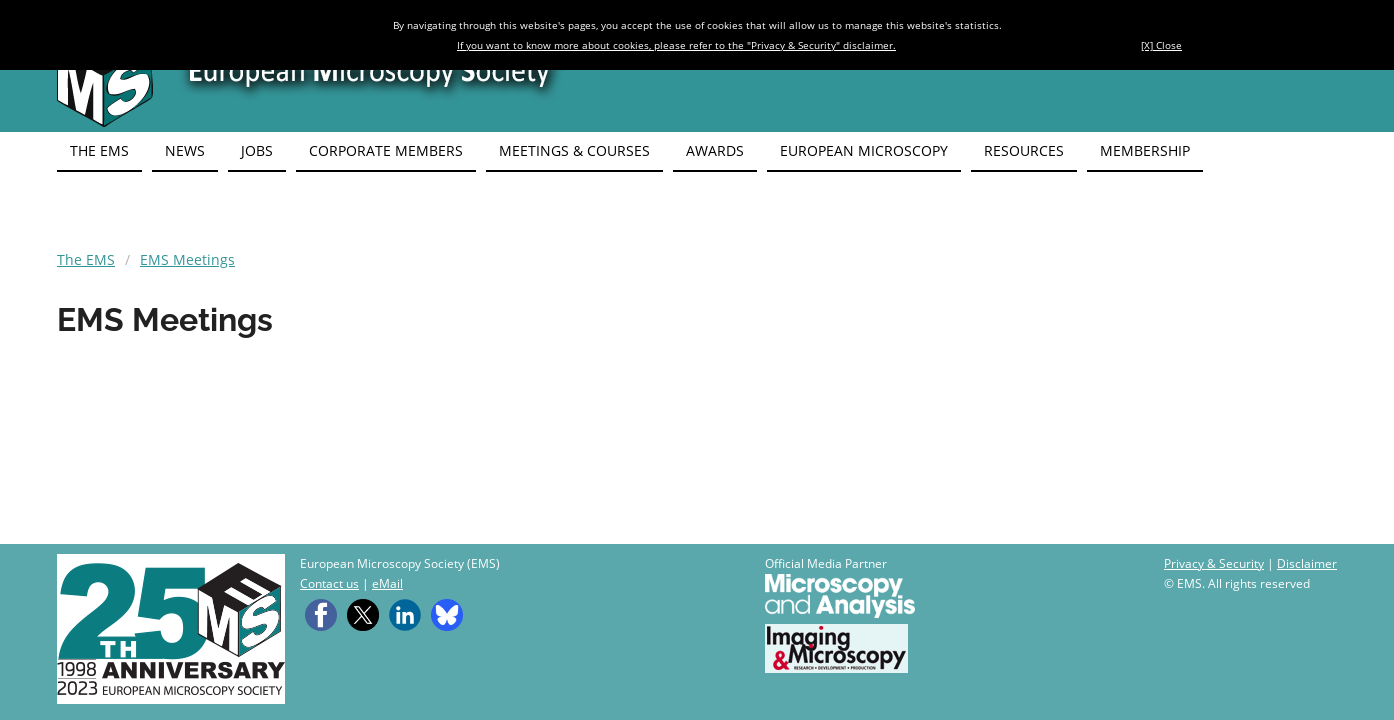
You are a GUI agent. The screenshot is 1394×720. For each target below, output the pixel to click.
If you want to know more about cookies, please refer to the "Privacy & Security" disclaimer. (676, 45)
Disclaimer (1307, 563)
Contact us (329, 583)
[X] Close (1161, 45)
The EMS (86, 259)
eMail (387, 583)
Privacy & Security (1214, 563)
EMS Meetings (187, 259)
